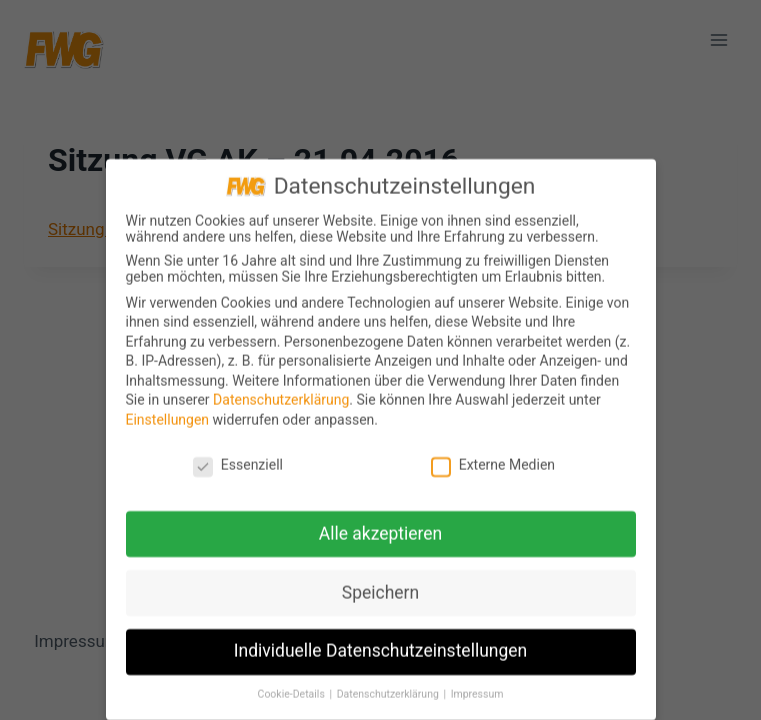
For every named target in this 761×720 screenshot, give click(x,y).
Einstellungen (168, 424)
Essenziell (238, 469)
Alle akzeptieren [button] (381, 538)
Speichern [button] (380, 597)
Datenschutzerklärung (281, 405)
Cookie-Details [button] (293, 699)
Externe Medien (493, 469)
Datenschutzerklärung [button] (389, 699)
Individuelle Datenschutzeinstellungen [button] (380, 656)
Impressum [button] (477, 699)
